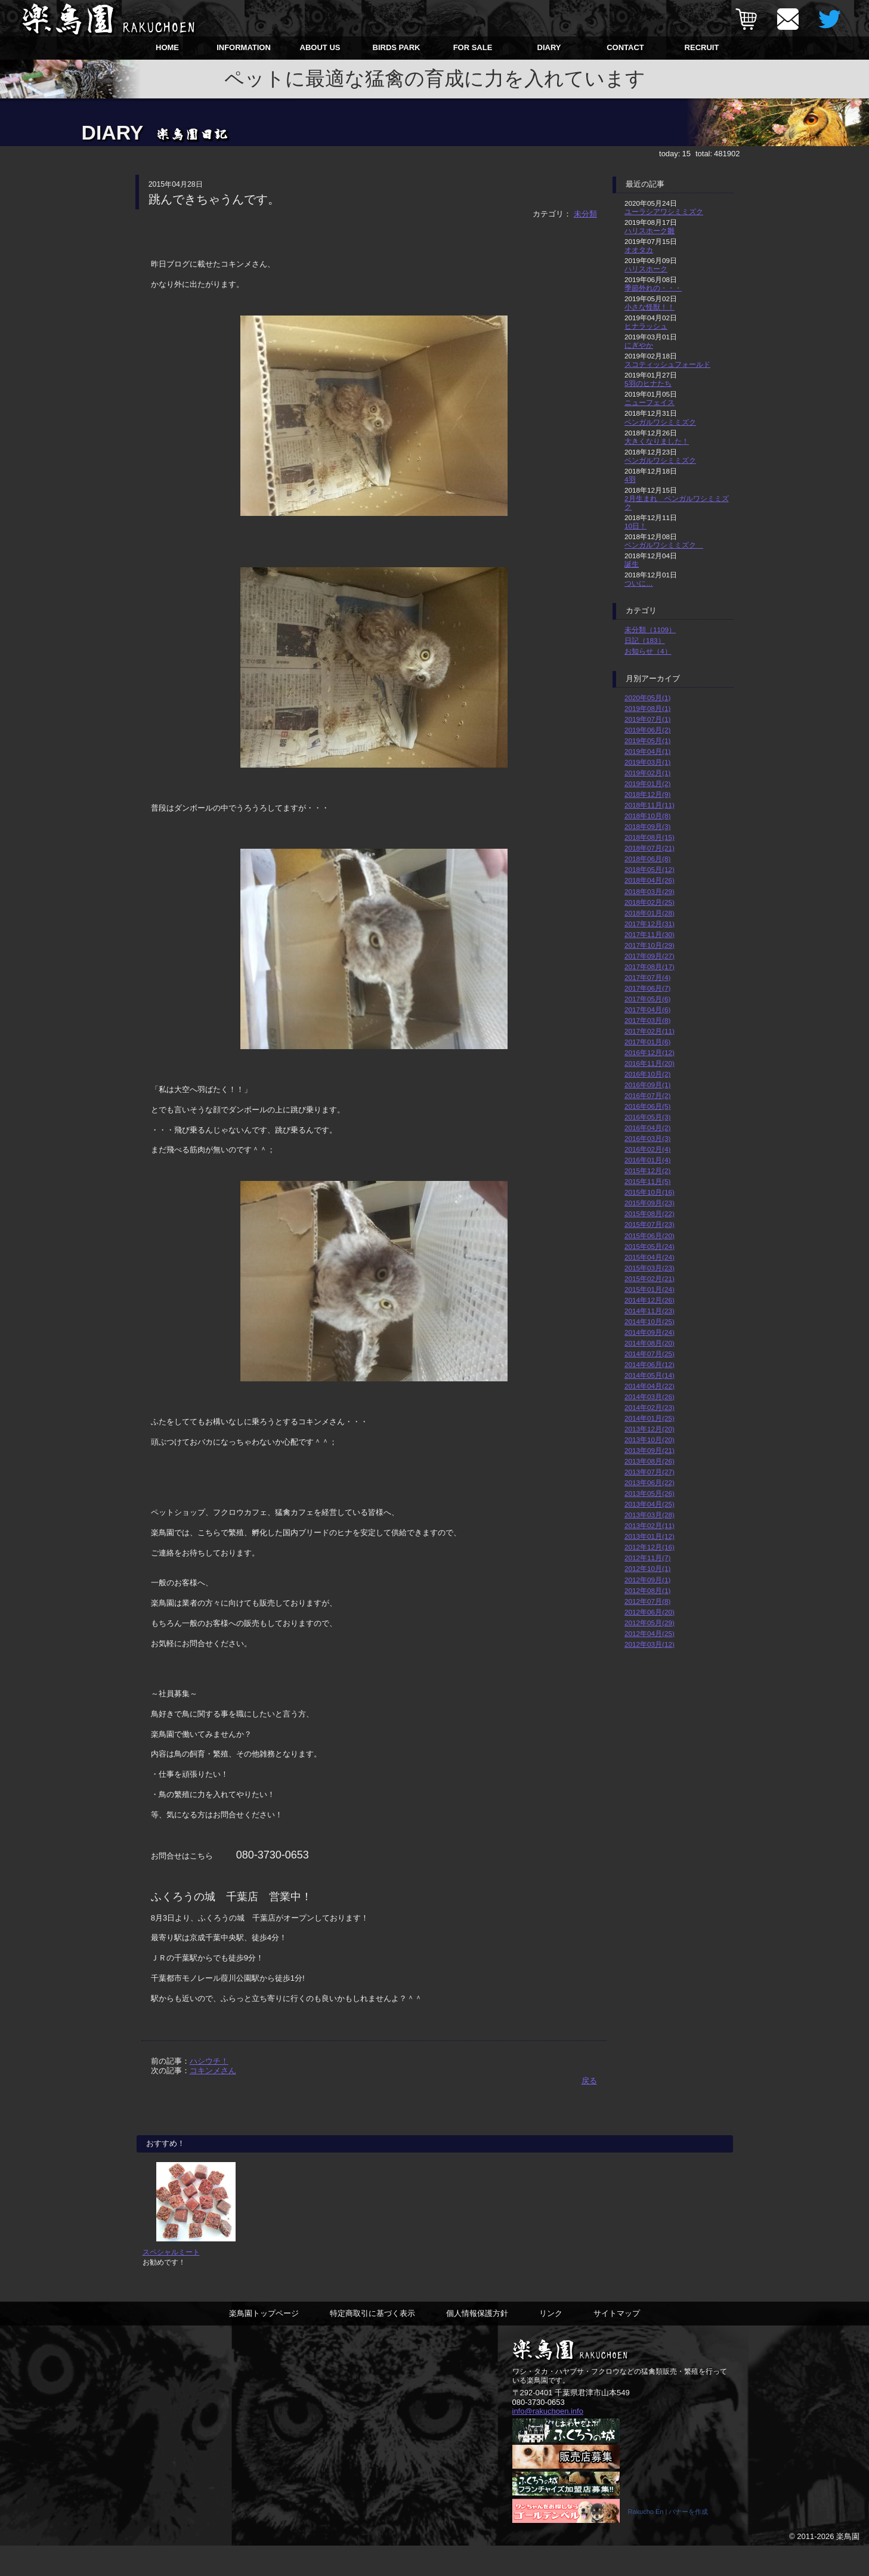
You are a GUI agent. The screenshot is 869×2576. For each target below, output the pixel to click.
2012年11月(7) (647, 1557)
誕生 (631, 564)
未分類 (585, 213)
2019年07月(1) (647, 719)
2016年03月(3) (647, 1138)
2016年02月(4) (647, 1149)
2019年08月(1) (647, 708)
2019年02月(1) (647, 773)
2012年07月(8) (647, 1601)
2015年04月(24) (649, 1257)
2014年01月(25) (649, 1418)
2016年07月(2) (647, 1095)
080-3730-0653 (538, 2430)
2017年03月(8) (647, 1020)
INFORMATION (244, 47)
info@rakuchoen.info (547, 2439)
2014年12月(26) (649, 1300)
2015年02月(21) (649, 1278)
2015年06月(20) (649, 1235)
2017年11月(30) (649, 934)
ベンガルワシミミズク (660, 422)
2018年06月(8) (647, 858)
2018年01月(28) (649, 913)
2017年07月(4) (647, 977)
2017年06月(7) (647, 988)
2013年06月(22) (649, 1482)
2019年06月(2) (647, 730)
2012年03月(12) (649, 1644)
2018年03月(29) (649, 891)
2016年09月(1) (647, 1084)
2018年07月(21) (649, 848)
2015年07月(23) (649, 1224)
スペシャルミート (171, 2280)
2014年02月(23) (649, 1407)
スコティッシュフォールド (667, 364)
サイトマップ (616, 2341)
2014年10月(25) (649, 1321)
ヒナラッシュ (645, 326)
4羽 (630, 479)
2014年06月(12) (649, 1364)
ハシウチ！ (209, 2061)
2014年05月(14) (649, 1375)
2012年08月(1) (647, 1590)
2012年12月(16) (649, 1547)
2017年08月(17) (649, 966)
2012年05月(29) (649, 1622)
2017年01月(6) (647, 1042)
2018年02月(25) (649, 902)
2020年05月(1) (647, 697)
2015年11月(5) (647, 1181)
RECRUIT (702, 47)
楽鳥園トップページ (264, 2341)
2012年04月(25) (649, 1633)
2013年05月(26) (649, 1493)
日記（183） (644, 640)
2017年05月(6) (647, 999)
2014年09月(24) (649, 1332)
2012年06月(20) (649, 1612)
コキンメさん (213, 2070)
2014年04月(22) (649, 1386)
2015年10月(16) (649, 1192)
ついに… (638, 583)
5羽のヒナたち (648, 383)
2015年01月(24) (649, 1289)
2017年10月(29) (649, 945)
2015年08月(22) (649, 1213)
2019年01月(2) (647, 783)
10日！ (635, 526)
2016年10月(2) (647, 1074)
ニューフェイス (649, 402)
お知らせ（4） (648, 651)
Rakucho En (646, 2542)
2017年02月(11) (649, 1031)
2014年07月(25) (649, 1353)
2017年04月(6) (647, 1009)
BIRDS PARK (396, 47)
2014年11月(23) (649, 1311)
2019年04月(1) (647, 751)
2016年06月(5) (647, 1106)
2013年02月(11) (649, 1525)
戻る (589, 2080)
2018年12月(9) (647, 794)
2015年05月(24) (649, 1246)
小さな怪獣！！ (649, 307)
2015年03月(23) (649, 1268)
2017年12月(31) (649, 923)
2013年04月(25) (649, 1504)
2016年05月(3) (647, 1117)
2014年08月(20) (649, 1343)
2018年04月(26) (649, 880)
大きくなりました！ (656, 441)
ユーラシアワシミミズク (663, 211)
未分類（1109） (650, 629)
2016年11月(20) (649, 1063)
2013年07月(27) (649, 1472)
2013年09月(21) (649, 1450)
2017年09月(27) (649, 956)
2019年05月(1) (647, 740)
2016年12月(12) (649, 1052)
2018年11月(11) (649, 805)
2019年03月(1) (647, 762)
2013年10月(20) (649, 1439)
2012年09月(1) (647, 1580)
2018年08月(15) (649, 837)
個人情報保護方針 (477, 2341)
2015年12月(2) (647, 1170)
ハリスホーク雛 (649, 230)
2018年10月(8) (647, 816)
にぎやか (638, 345)
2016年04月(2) (647, 1127)
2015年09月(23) (649, 1203)
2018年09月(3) (647, 826)
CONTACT (625, 47)
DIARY (549, 47)
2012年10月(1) (647, 1568)
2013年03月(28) (649, 1515)
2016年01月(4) (647, 1160)
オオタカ (638, 249)
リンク (550, 2341)
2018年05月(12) (649, 869)
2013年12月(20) (649, 1429)
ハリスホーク (645, 269)
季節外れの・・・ (653, 288)
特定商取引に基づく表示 (372, 2341)
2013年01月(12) (649, 1536)
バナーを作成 (688, 2542)
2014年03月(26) (649, 1396)
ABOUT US (320, 47)
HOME (167, 47)
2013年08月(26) (649, 1461)
